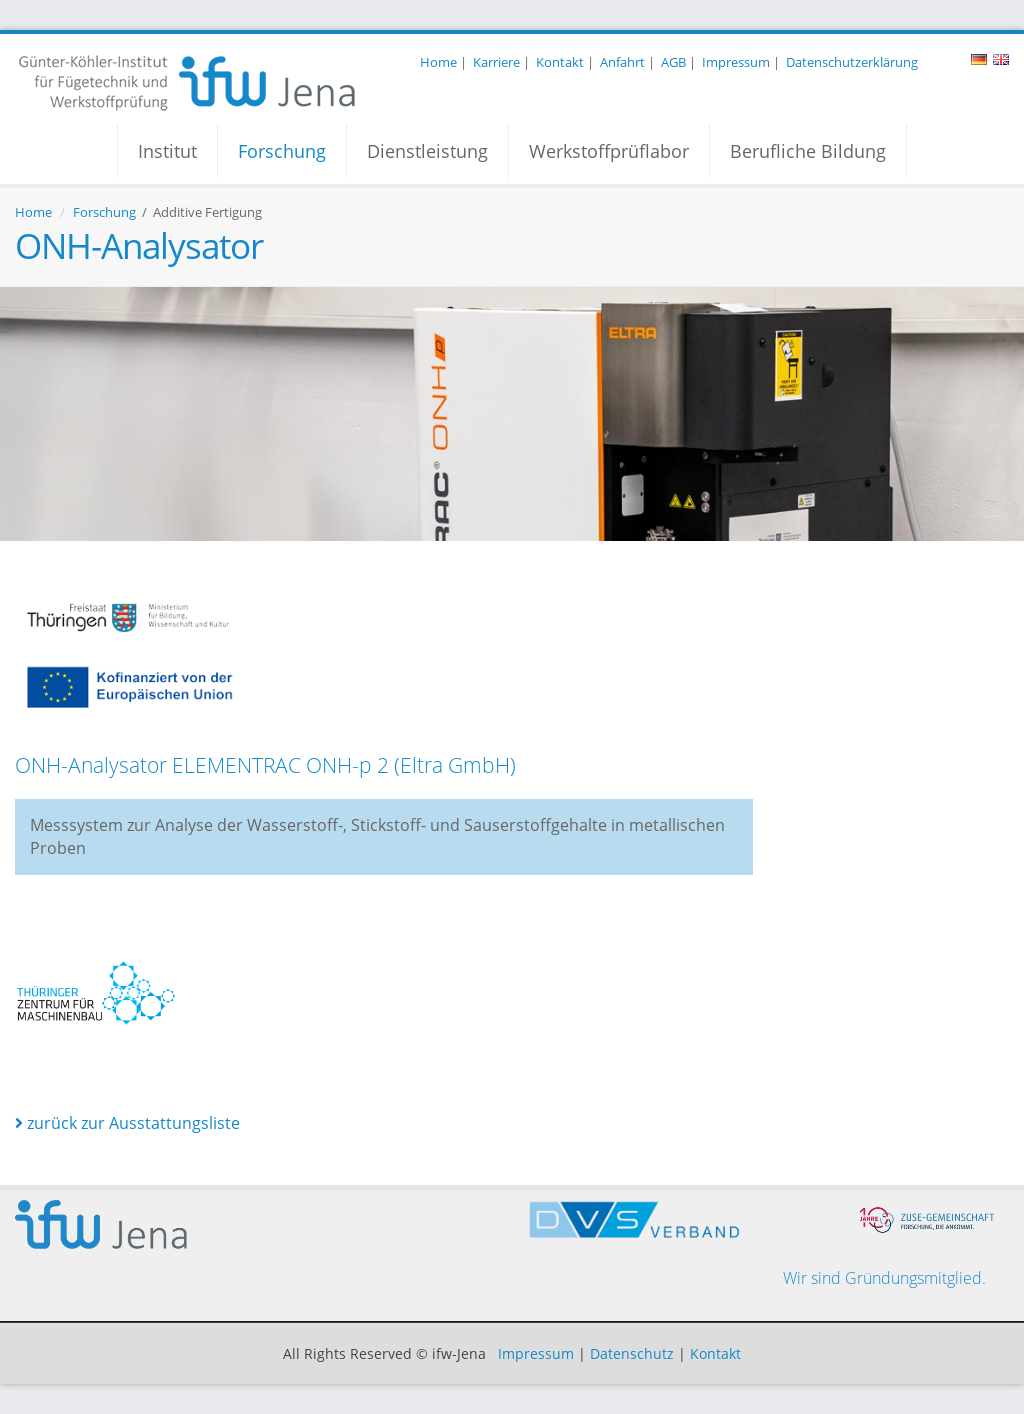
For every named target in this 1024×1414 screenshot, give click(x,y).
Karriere (496, 62)
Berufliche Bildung (808, 151)
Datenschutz (632, 1353)
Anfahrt (622, 62)
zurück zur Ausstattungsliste (127, 1123)
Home (438, 62)
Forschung (282, 151)
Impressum (736, 62)
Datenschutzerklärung (852, 62)
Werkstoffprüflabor (609, 151)
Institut (167, 151)
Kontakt (560, 62)
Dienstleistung (427, 151)
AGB (673, 62)
